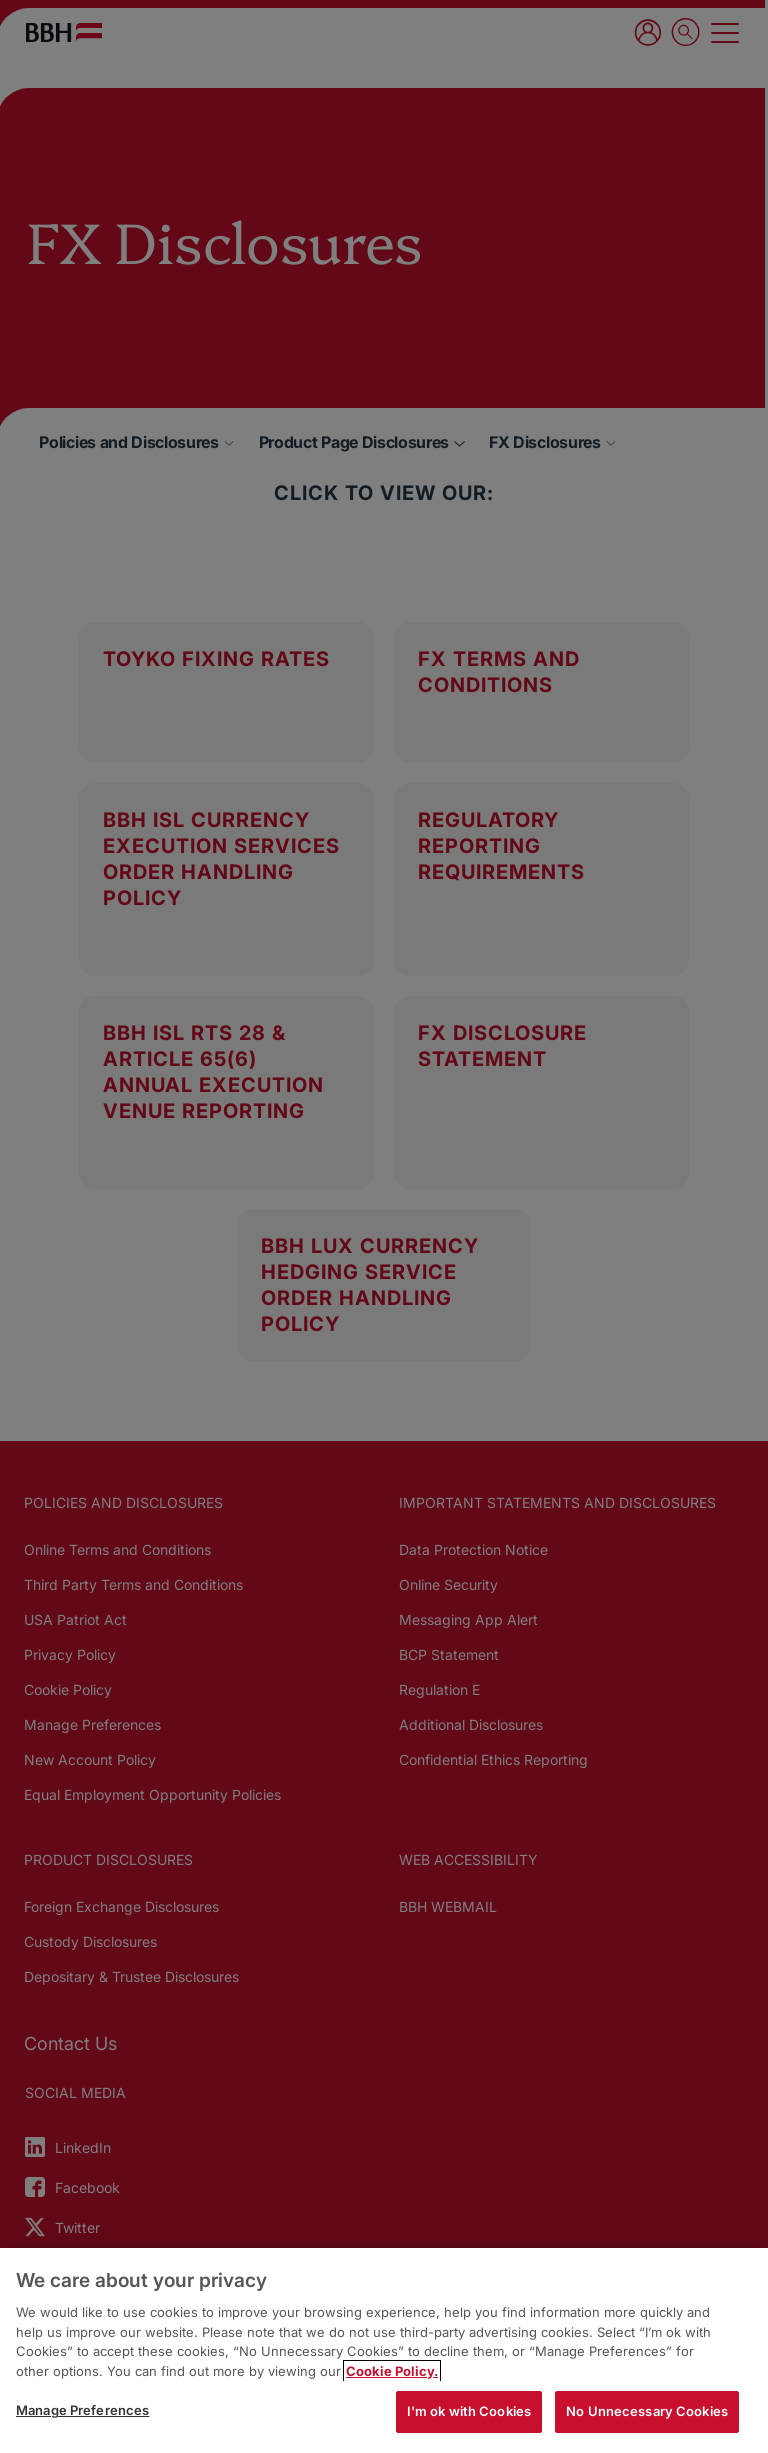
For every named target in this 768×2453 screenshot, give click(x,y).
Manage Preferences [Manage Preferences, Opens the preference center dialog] (82, 2410)
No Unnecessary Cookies (647, 2411)
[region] (384, 2350)
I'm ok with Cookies (469, 2411)
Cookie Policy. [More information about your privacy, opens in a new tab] (392, 2371)
